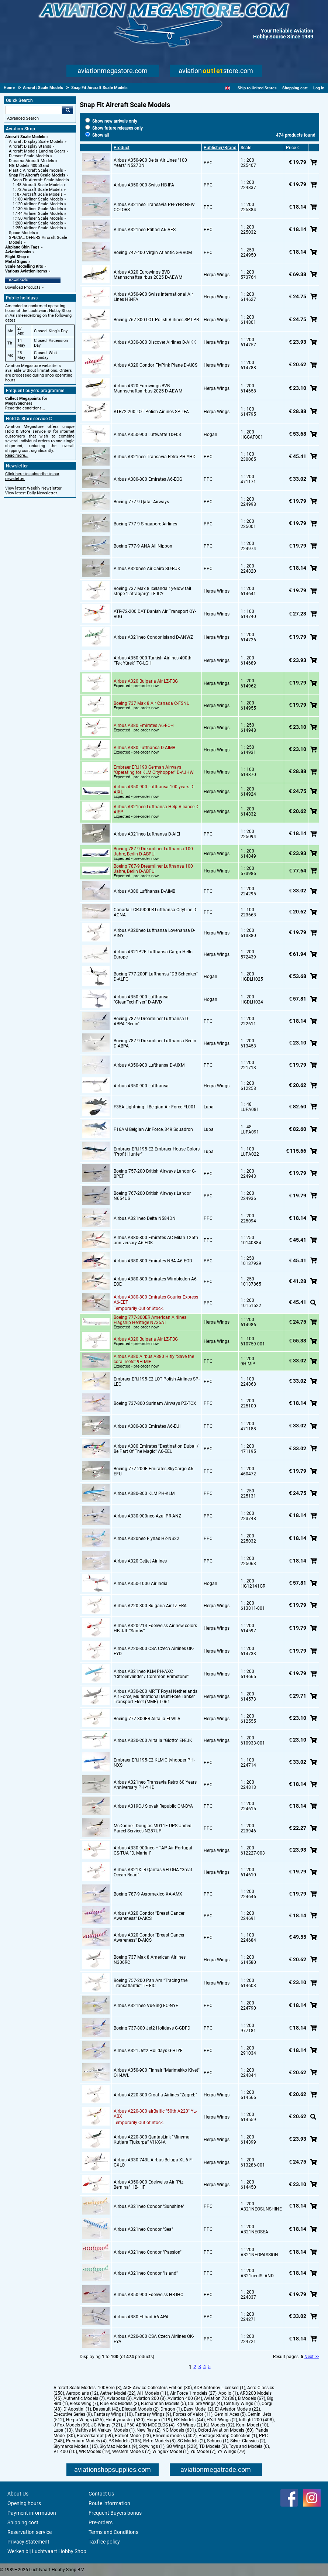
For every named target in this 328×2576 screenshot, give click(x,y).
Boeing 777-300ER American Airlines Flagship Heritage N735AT (150, 1320)
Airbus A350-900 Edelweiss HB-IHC (148, 2294)
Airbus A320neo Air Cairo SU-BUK (147, 568)
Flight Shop (15, 256)
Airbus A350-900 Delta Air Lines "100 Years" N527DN (150, 163)
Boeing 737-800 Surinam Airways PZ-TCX (155, 1403)
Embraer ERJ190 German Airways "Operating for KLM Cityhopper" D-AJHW (154, 770)
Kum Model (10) (252, 2425)
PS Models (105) (124, 2440)
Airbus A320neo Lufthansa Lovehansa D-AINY (154, 933)
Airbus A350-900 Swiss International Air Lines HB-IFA (153, 297)
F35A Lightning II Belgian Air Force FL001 (155, 1106)
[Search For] (33, 110)
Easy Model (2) (198, 2409)
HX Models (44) (189, 2419)
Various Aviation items (26, 271)
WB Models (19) (94, 2451)
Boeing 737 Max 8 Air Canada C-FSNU (152, 703)
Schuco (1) (217, 2440)
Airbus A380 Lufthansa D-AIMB (144, 747)
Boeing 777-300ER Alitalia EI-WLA (147, 1718)
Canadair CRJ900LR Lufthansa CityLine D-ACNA (155, 912)
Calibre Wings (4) (205, 2403)
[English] (227, 88)
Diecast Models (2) (140, 2409)
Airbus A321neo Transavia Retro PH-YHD (155, 456)
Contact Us (101, 2494)
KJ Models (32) (219, 2425)
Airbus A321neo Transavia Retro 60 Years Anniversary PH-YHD (155, 1785)
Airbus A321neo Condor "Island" (146, 2273)
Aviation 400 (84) (185, 2398)
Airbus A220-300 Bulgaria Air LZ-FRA (150, 1605)
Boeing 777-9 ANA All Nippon (143, 546)
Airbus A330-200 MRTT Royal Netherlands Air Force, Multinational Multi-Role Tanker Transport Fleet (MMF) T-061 (155, 1696)
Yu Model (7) (202, 2451)
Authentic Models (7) (84, 2398)
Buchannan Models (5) (163, 2403)
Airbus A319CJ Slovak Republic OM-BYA (153, 1806)
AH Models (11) (152, 2393)
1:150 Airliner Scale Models (38, 218)
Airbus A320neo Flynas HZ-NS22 (146, 1538)
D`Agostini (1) (77, 2409)
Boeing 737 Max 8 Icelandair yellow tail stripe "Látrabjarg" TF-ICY (152, 591)
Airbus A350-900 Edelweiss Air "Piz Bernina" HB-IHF (148, 2184)
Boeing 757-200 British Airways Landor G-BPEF (155, 1174)
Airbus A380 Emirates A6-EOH (144, 725)
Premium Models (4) (86, 2440)
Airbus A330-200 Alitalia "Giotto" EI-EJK (153, 1740)
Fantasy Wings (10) (113, 2414)
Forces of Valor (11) (193, 2414)
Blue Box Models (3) (119, 2403)
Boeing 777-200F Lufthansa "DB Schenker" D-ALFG (156, 976)
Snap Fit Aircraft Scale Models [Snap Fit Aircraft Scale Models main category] (41, 180)
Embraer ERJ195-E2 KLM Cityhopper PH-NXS (154, 1762)
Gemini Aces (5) (230, 2414)
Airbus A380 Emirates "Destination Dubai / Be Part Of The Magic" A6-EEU (156, 1449)
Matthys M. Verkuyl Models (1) (105, 2430)
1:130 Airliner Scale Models (38, 208)
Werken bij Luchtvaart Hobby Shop (46, 2551)
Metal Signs (16, 261)
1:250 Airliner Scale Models (38, 228)
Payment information (31, 2513)
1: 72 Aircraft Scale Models (38, 189)
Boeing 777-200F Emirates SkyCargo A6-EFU (154, 1471)
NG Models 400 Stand (29, 165)
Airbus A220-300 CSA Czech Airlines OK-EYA (154, 2339)
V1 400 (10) (65, 2451)
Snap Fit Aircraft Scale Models (37, 175)
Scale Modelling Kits (24, 266)
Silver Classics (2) (247, 2440)
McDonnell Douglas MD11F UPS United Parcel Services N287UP (152, 1828)
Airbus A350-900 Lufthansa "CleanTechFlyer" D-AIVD (141, 999)
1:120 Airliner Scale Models (38, 204)
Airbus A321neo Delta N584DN (145, 1218)
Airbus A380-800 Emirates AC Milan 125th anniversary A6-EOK (156, 1240)
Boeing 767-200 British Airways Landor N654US (152, 1196)
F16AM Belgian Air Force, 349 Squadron (153, 1129)
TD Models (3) (213, 2446)
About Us (17, 2494)
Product (122, 147)
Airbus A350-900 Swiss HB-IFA (144, 185)
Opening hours (24, 2503)
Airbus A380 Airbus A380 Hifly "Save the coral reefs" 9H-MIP (154, 1359)
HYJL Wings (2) (222, 2419)
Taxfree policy (104, 2542)
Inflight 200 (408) (256, 2419)
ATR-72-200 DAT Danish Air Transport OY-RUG (155, 614)
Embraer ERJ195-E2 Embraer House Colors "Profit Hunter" (157, 1151)
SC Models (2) (191, 2440)
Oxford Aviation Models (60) (225, 2430)
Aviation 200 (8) (150, 2398)
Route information (109, 2503)
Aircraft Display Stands (30, 146)
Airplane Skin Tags (22, 247)
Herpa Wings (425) (85, 2419)
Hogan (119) (159, 2419)
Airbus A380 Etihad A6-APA (141, 2316)
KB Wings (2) (189, 2425)
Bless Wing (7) (84, 2403)
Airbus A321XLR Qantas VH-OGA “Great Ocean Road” (153, 1872)
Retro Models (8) (159, 2440)
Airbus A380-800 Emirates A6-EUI (147, 1426)
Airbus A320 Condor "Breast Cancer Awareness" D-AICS (149, 1916)
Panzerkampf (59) (95, 2435)
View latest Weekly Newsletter (33, 488)
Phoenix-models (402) (175, 2435)
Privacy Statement (28, 2542)
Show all (97, 135)
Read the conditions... (25, 408)
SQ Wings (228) (181, 2446)
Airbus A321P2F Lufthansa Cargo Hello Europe (153, 954)
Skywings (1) (152, 2446)
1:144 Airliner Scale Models (38, 213)
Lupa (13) (63, 2430)
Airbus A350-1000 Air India (141, 1583)
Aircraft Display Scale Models (36, 141)
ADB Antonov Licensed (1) (219, 2387)
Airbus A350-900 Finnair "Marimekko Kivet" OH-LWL (157, 2073)
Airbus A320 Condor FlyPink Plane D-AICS (155, 365)
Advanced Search (23, 118)
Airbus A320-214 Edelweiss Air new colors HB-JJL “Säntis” (155, 1628)
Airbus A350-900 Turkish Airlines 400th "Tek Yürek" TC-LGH (152, 660)
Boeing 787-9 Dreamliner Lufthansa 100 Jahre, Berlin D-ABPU (153, 851)
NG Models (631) (179, 2430)
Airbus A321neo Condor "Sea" (143, 2229)
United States (264, 88)
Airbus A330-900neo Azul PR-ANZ (147, 1516)
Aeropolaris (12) (82, 2393)
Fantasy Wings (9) (153, 2414)
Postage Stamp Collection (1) (227, 2435)
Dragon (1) (171, 2409)
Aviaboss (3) (119, 2398)
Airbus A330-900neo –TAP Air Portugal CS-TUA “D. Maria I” (153, 1850)
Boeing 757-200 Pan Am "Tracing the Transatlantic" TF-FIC (150, 1983)
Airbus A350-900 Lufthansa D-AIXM (149, 1065)
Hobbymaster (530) (125, 2419)
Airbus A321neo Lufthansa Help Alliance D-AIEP (157, 809)
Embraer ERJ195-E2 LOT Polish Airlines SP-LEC (157, 1381)
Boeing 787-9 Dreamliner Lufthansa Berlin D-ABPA (155, 1043)
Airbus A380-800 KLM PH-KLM (144, 1493)
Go (67, 110)
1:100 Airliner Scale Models (38, 199)
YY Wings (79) (231, 2451)
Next (309, 2356)
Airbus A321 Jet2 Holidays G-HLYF (148, 2050)
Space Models (22, 232)
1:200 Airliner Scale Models (38, 223)
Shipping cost (22, 2522)
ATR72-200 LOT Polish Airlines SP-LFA (151, 411)
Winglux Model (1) (170, 2451)
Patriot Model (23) (133, 2435)
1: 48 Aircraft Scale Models (38, 184)
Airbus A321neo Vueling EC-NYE (146, 2005)
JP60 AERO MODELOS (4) (149, 2425)
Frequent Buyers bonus (115, 2513)
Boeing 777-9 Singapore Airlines (145, 523)
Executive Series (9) (72, 2414)
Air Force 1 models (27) (193, 2393)
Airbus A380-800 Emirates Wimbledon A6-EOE (156, 1281)
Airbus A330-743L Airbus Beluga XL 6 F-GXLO (153, 2162)
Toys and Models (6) (249, 2446)
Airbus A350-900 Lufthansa (141, 1085)
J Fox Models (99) (71, 2425)
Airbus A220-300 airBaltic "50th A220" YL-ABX (155, 2114)
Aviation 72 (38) (220, 2398)
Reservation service (29, 2532)
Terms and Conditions (113, 2532)
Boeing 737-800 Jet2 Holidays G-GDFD (152, 2028)
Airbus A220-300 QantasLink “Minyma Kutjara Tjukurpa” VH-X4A (152, 2139)
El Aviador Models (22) (237, 2409)
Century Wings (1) (242, 2403)
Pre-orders (101, 2522)
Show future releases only (114, 128)
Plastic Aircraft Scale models (36, 170)
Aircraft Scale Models (25, 136)
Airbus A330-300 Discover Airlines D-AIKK (155, 342)
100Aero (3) (109, 2387)
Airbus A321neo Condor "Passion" (148, 2252)
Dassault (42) (106, 2409)
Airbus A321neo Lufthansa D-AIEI (147, 834)
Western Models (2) (131, 2451)
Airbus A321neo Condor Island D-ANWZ (153, 637)
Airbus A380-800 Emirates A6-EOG (148, 479)
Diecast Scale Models (29, 156)
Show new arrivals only (111, 121)
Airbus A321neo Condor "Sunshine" (149, 2206)
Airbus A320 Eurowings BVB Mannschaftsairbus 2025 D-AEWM (148, 275)
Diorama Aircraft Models (31, 160)
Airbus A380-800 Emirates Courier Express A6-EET (156, 1299)
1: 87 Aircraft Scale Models (38, 194)
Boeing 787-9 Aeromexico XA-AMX (148, 1894)
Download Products (23, 287)
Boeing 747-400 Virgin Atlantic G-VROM (153, 252)
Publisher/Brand (220, 147)
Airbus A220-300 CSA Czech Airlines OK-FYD (154, 1651)
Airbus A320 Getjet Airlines (140, 1561)
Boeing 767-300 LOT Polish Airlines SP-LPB (156, 319)
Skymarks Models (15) (75, 2446)
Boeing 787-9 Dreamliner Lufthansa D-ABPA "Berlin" (151, 1021)
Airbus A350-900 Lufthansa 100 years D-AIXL (154, 789)
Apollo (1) (228, 2393)
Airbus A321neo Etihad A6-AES (145, 229)
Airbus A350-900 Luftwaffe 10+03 (147, 434)
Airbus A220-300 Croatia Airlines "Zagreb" (155, 2094)
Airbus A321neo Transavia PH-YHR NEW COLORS (154, 207)
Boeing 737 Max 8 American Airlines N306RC (150, 1960)
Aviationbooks (18, 252)
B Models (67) (251, 2398)
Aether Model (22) (117, 2393)
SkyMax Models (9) (118, 2446)
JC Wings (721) (106, 2425)
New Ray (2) (148, 2430)
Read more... (16, 455)
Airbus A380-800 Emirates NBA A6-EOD (153, 1260)
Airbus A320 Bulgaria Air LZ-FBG (146, 681)
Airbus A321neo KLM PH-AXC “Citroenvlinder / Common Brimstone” (151, 1674)
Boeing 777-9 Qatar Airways (141, 501)
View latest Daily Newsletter (31, 493)
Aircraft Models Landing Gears (37, 151)
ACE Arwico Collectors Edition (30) (157, 2387)
